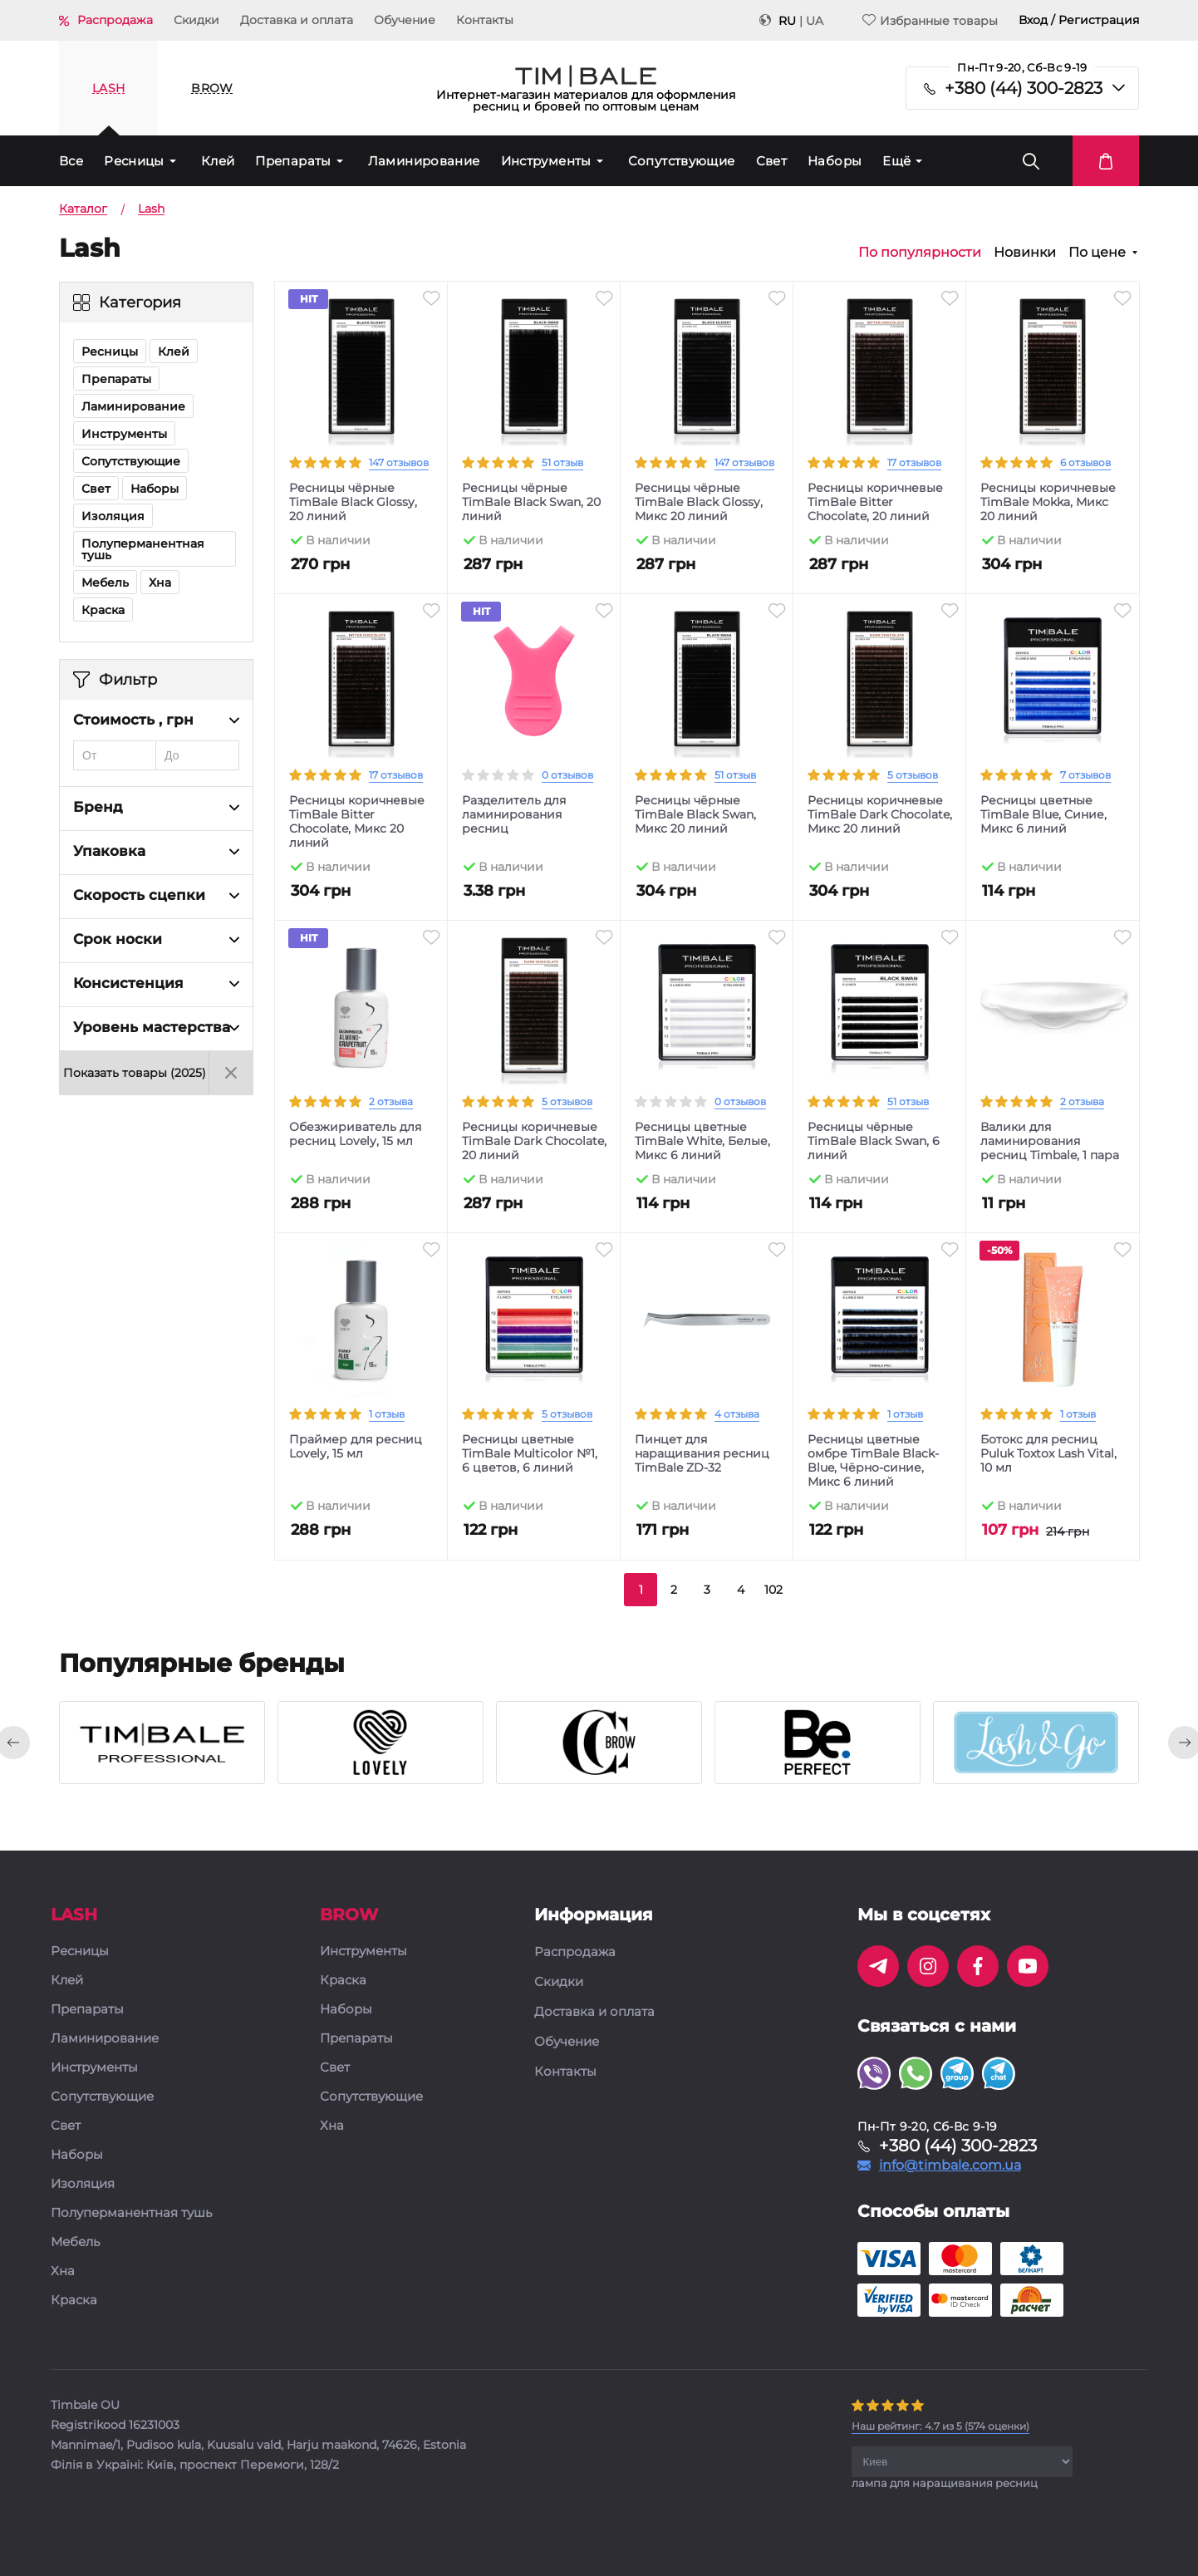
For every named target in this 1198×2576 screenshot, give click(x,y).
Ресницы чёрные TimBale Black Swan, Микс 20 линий (695, 815)
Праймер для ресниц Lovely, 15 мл (355, 1447)
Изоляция (113, 516)
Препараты (293, 161)
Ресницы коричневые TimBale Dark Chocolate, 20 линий (534, 1141)
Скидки (196, 19)
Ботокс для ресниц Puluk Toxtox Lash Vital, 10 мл (1048, 1454)
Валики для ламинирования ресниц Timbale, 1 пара (1049, 1141)
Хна (160, 582)
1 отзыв (387, 1414)
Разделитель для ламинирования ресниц (514, 815)
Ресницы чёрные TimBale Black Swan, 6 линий (874, 1141)
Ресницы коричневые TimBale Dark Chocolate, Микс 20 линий (880, 815)
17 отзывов (914, 462)
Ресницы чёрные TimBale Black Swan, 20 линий (531, 502)
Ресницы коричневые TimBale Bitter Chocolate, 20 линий (875, 502)
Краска (103, 609)
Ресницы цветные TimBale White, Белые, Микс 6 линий (702, 1141)
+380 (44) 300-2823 (1023, 88)
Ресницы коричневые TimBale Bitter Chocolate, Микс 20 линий (357, 822)
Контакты (484, 19)
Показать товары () (134, 1072)
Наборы (835, 161)
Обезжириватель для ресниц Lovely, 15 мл (355, 1134)
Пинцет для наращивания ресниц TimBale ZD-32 (702, 1454)
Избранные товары (930, 20)
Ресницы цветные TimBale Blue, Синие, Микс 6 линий (1043, 815)
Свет (772, 161)
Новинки (1025, 252)
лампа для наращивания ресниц (945, 2483)
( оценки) (940, 2426)
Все (71, 161)
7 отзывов (1085, 775)
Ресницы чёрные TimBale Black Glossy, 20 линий (353, 502)
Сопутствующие (681, 161)
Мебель (105, 582)
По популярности (919, 252)
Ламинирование (424, 161)
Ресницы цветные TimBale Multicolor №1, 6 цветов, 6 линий (529, 1454)
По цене (1097, 252)
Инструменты (546, 161)
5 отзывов (912, 775)
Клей (218, 161)
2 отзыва (391, 1101)
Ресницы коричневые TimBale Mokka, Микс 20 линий (1048, 502)
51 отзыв (562, 462)
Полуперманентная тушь (142, 549)
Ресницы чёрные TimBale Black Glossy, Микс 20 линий (699, 502)
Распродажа (115, 19)
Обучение (404, 19)
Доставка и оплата (296, 19)
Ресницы (134, 161)
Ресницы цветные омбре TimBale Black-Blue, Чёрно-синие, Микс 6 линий (873, 1461)
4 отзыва (736, 1414)
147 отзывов (399, 462)
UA (814, 20)
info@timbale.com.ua (950, 2165)
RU (787, 20)
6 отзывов (1085, 462)
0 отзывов (567, 775)
